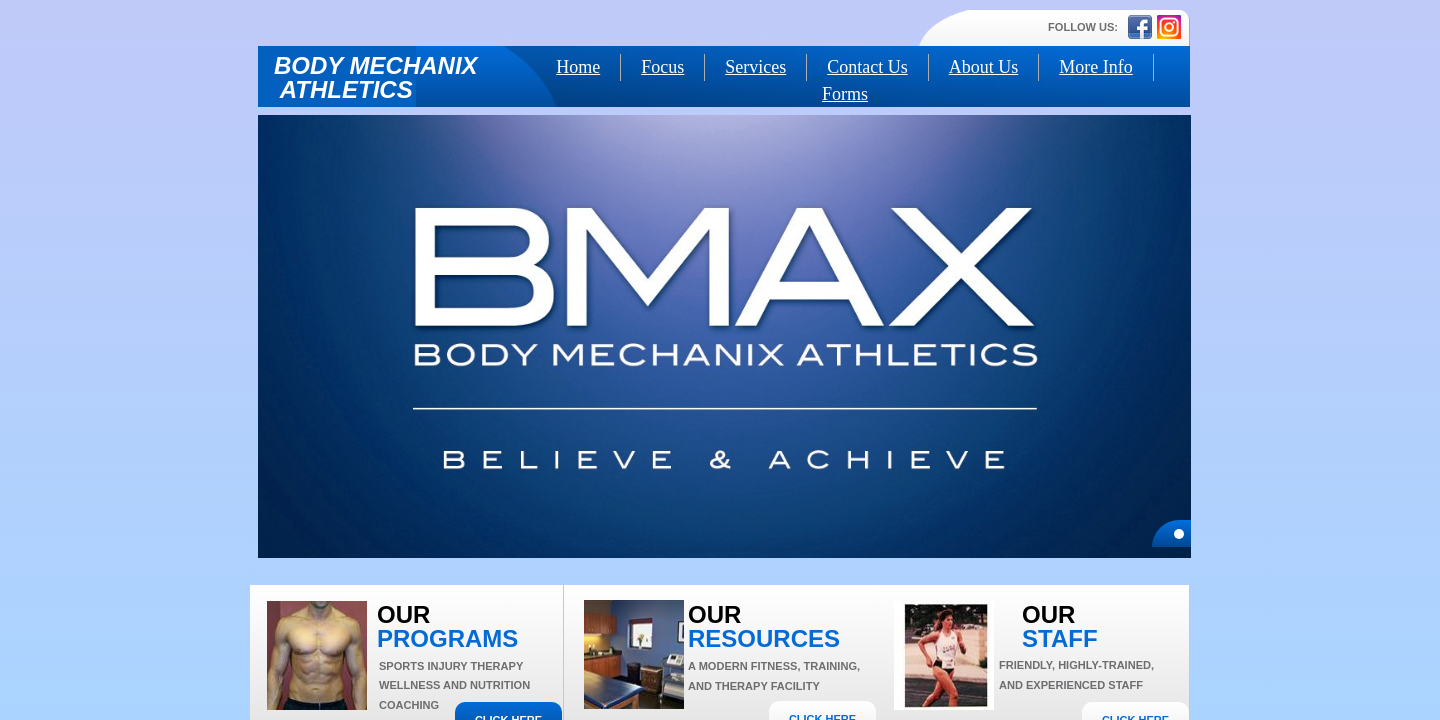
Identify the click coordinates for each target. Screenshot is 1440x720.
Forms (845, 94)
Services (755, 67)
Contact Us (867, 67)
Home (578, 67)
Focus (662, 67)
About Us (984, 67)
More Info (1095, 67)
